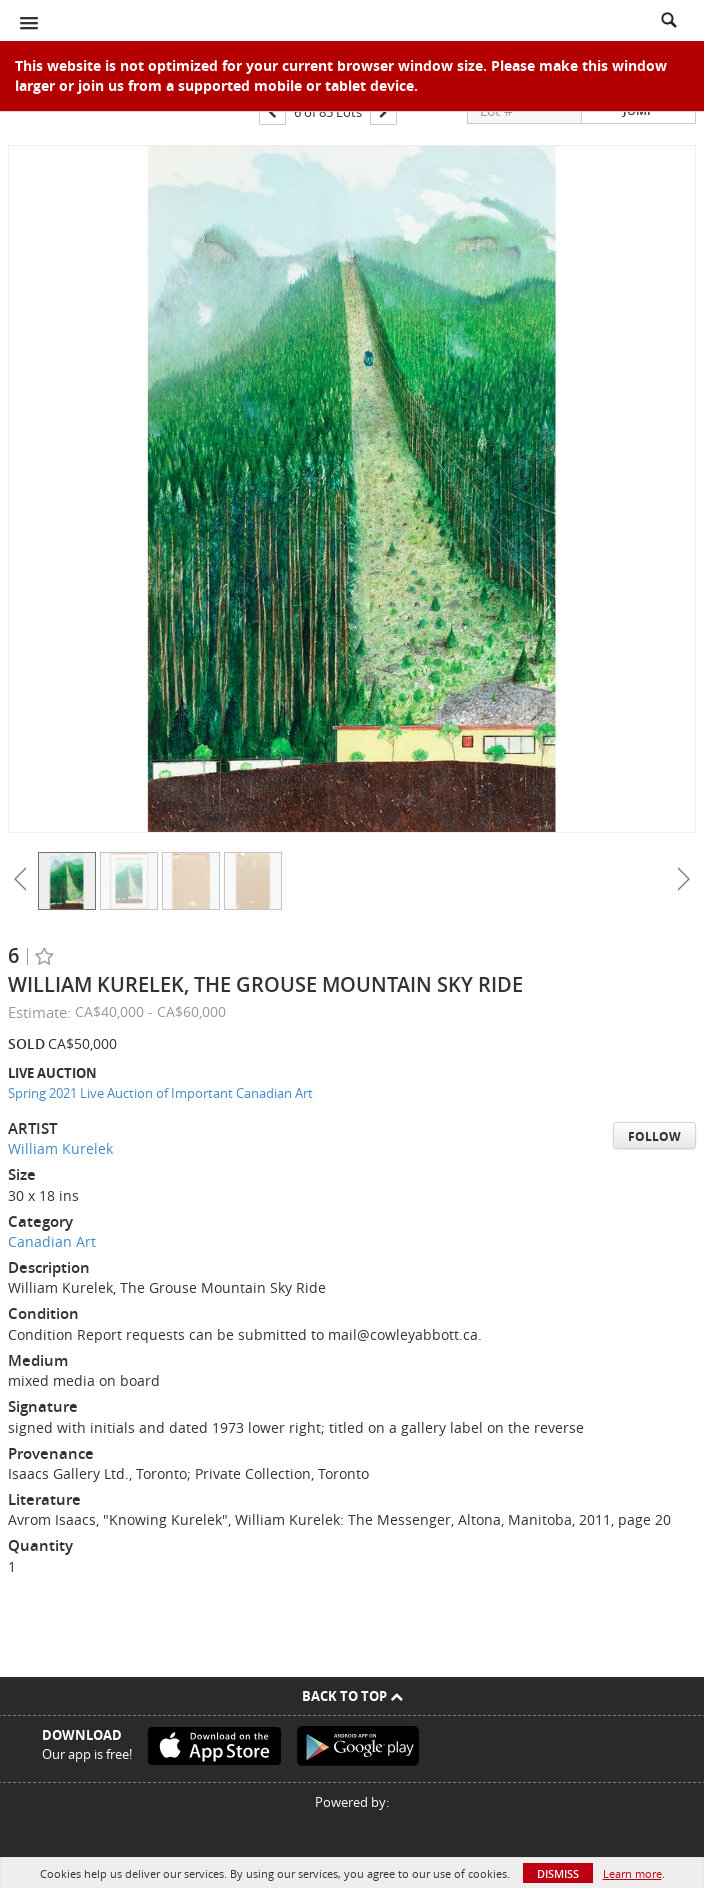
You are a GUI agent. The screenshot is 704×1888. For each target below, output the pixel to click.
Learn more (632, 1873)
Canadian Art (52, 1241)
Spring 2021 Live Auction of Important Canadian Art (160, 1093)
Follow (654, 1136)
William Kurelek (60, 1148)
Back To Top (352, 1696)
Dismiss (558, 1873)
